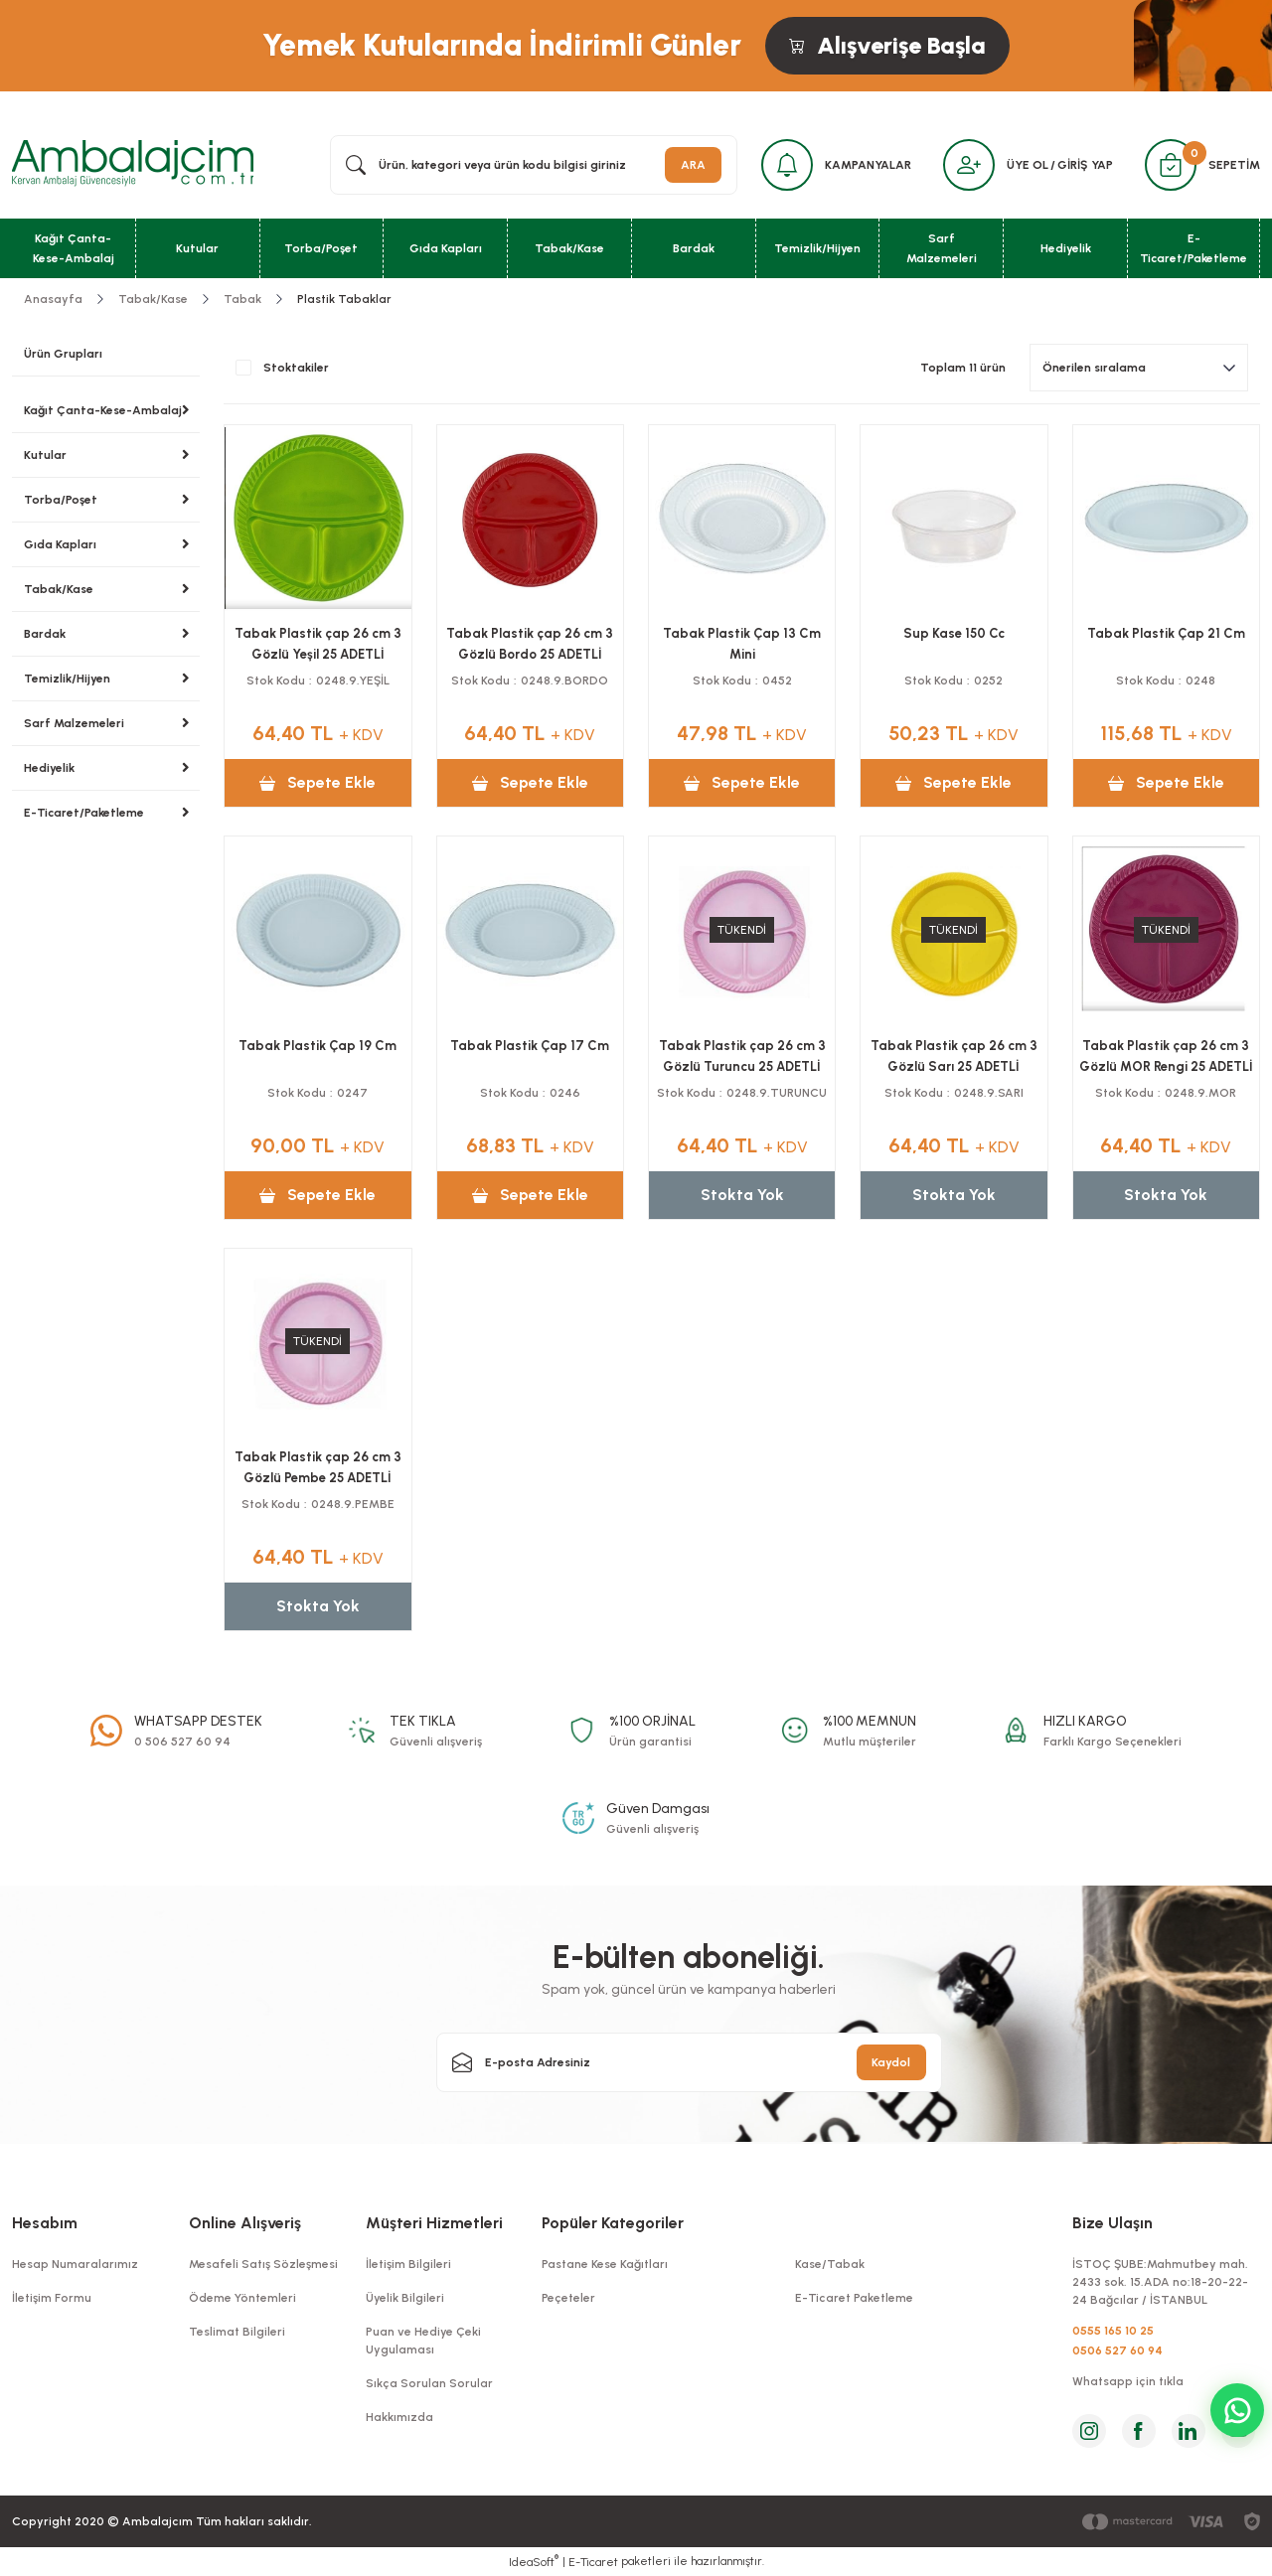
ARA (693, 165)
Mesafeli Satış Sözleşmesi (263, 2264)
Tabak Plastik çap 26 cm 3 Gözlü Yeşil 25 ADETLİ (318, 644)
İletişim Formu (51, 2298)
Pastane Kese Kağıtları (605, 2264)
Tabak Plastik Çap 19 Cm (317, 1045)
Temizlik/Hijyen (67, 678)
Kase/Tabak (830, 2264)
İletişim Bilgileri (408, 2264)
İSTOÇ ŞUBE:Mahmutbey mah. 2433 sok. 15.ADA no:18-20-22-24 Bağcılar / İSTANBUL (1160, 2282)
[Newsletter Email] (689, 2062)
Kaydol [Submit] (891, 2062)
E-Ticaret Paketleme (854, 2298)
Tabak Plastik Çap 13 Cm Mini (742, 644)
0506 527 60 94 (1117, 2350)
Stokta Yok (742, 1194)
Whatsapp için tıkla (1128, 2381)
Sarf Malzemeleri (74, 723)
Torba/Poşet (60, 500)
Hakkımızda (399, 2417)
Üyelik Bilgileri (405, 2298)
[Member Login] (969, 165)
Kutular (45, 455)
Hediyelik (49, 768)
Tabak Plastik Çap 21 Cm (1166, 633)
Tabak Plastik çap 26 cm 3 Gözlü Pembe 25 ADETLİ (318, 1467)
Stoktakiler (296, 368)
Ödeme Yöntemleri (242, 2298)
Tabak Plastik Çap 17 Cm (529, 1045)
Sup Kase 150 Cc (954, 633)
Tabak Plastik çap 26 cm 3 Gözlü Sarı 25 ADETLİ (954, 1056)
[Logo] (132, 164)
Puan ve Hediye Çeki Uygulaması (423, 2340)
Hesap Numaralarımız (75, 2264)
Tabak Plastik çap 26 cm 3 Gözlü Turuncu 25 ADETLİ (742, 1056)
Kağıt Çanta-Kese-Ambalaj (103, 410)
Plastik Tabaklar (344, 299)
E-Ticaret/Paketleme (84, 813)
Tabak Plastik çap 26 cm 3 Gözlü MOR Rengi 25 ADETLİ (1166, 1056)
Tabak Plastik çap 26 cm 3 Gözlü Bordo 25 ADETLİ (529, 644)
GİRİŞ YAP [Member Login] (1085, 165)
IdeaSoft (533, 2561)
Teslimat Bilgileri (237, 2332)
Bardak (45, 634)
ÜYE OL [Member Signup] (1027, 165)
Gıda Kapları (60, 544)
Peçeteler (568, 2298)
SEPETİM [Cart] (1234, 165)
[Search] (533, 165)
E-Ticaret (593, 2562)
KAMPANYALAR (868, 165)
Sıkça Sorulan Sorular (429, 2383)
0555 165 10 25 (1113, 2331)
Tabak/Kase (58, 589)
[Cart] (1170, 165)
